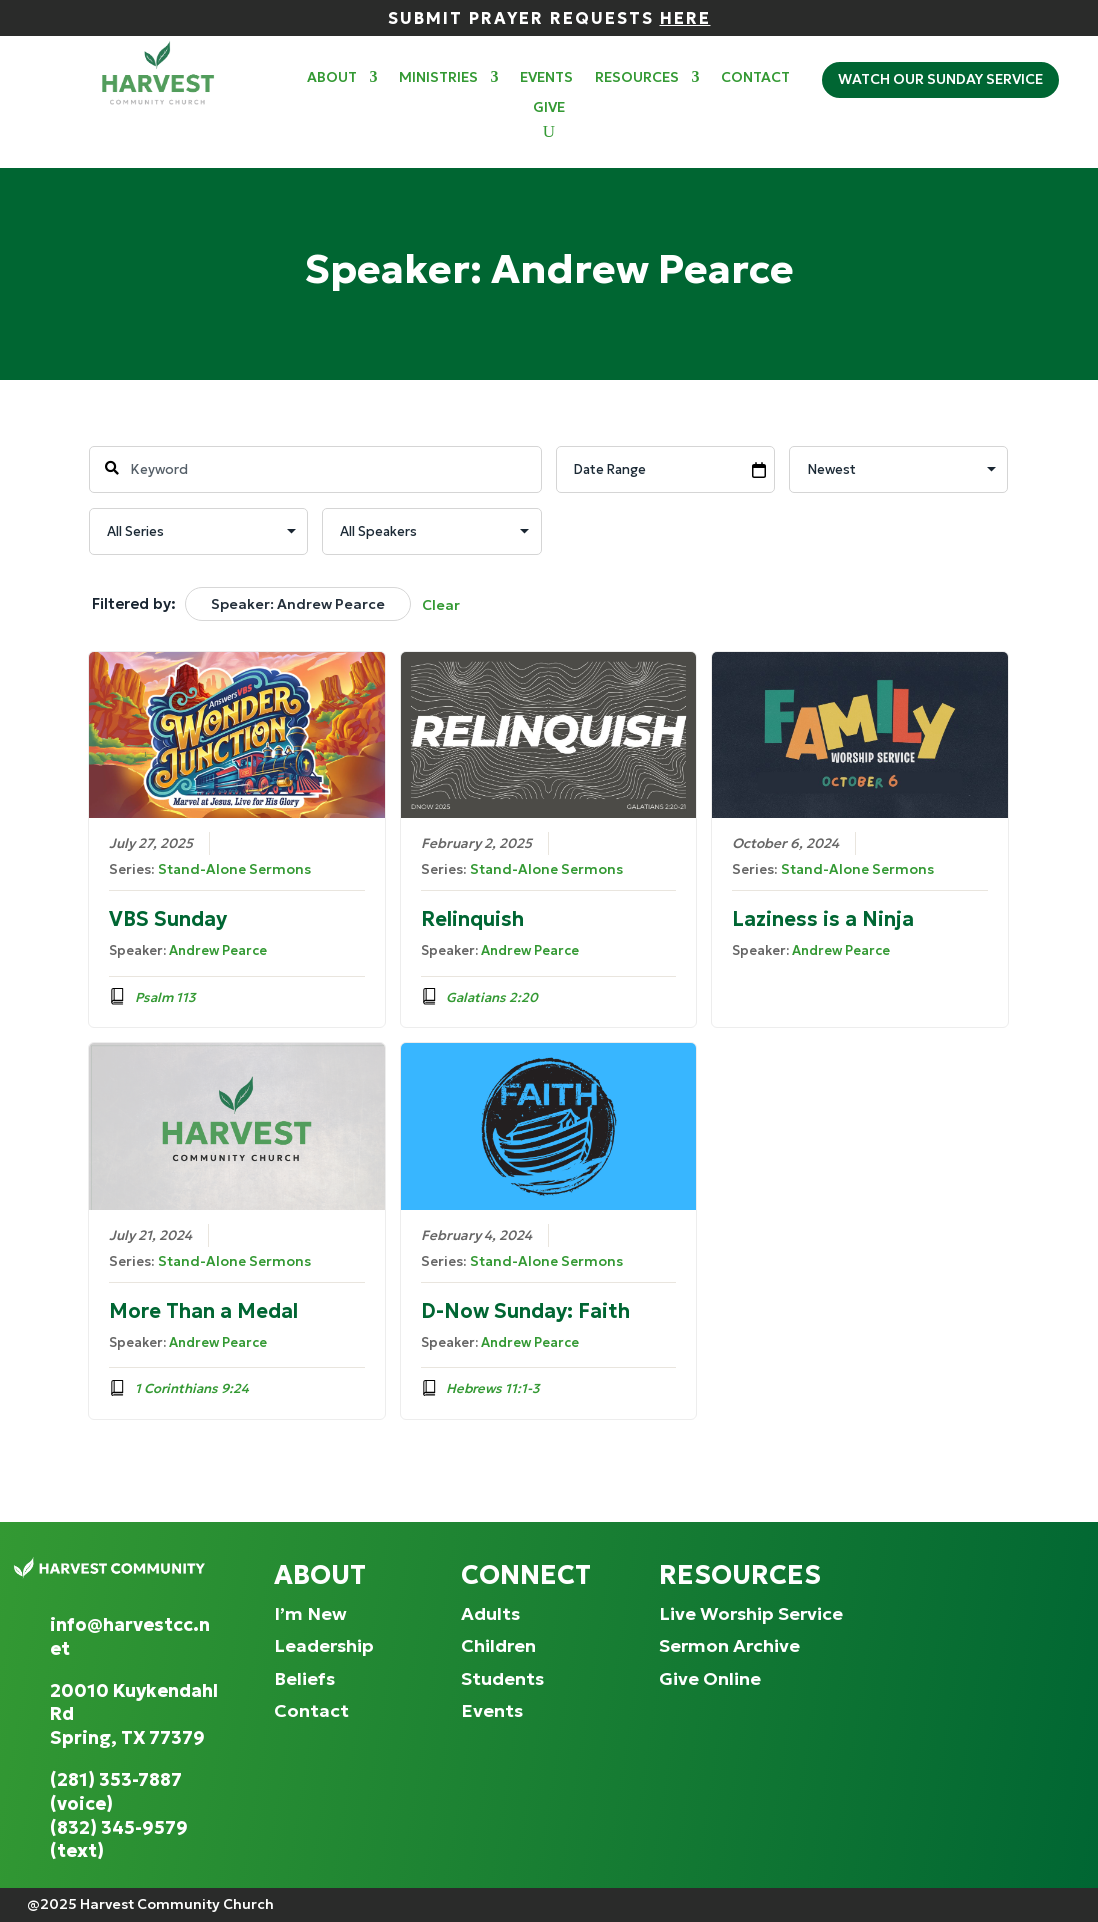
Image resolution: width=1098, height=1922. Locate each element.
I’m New (310, 1613)
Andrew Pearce (218, 950)
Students (502, 1678)
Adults (490, 1613)
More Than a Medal (203, 1310)
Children (498, 1645)
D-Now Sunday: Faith (525, 1310)
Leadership (324, 1645)
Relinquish (472, 919)
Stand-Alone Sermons (234, 869)
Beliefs (304, 1678)
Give (549, 108)
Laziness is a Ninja (824, 919)
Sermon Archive (729, 1645)
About (332, 78)
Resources (637, 78)
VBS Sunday (168, 919)
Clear (441, 605)
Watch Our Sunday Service (940, 79)
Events (546, 78)
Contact (755, 78)
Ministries (438, 78)
